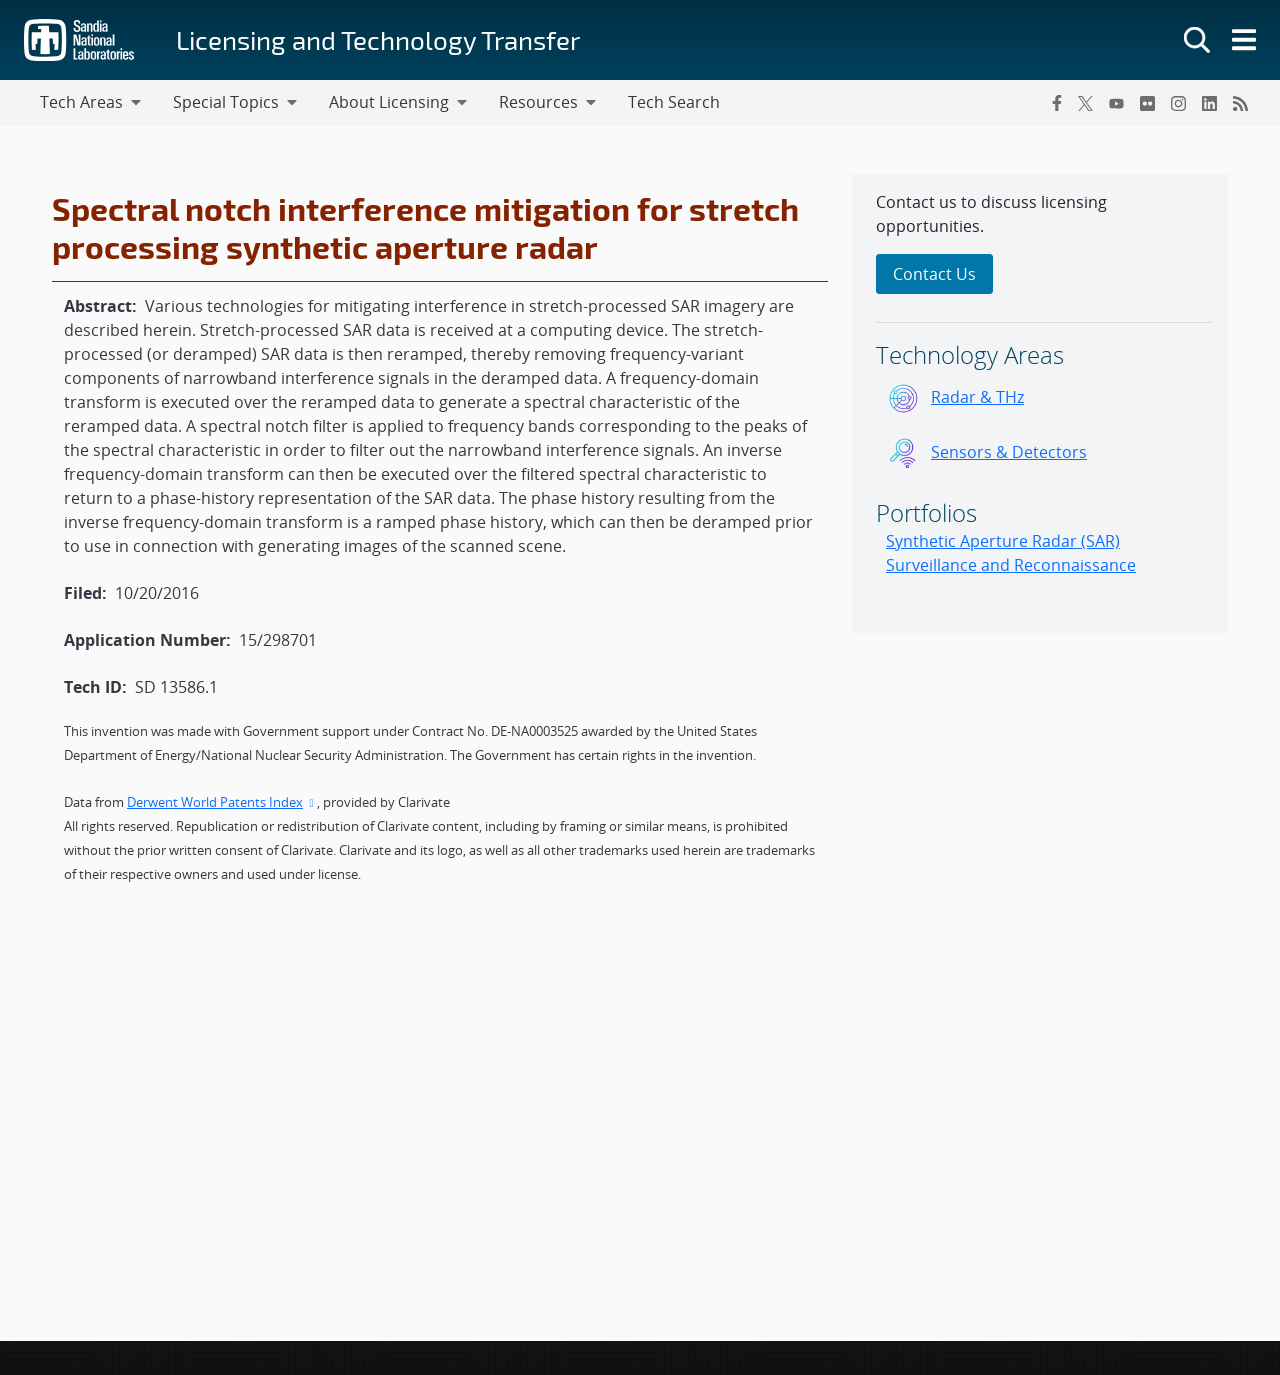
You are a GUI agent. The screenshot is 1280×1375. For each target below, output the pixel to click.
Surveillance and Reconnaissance (1011, 565)
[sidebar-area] (1040, 403)
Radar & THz (977, 397)
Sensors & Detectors (1009, 452)
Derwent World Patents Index (222, 802)
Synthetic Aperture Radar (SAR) (1003, 541)
